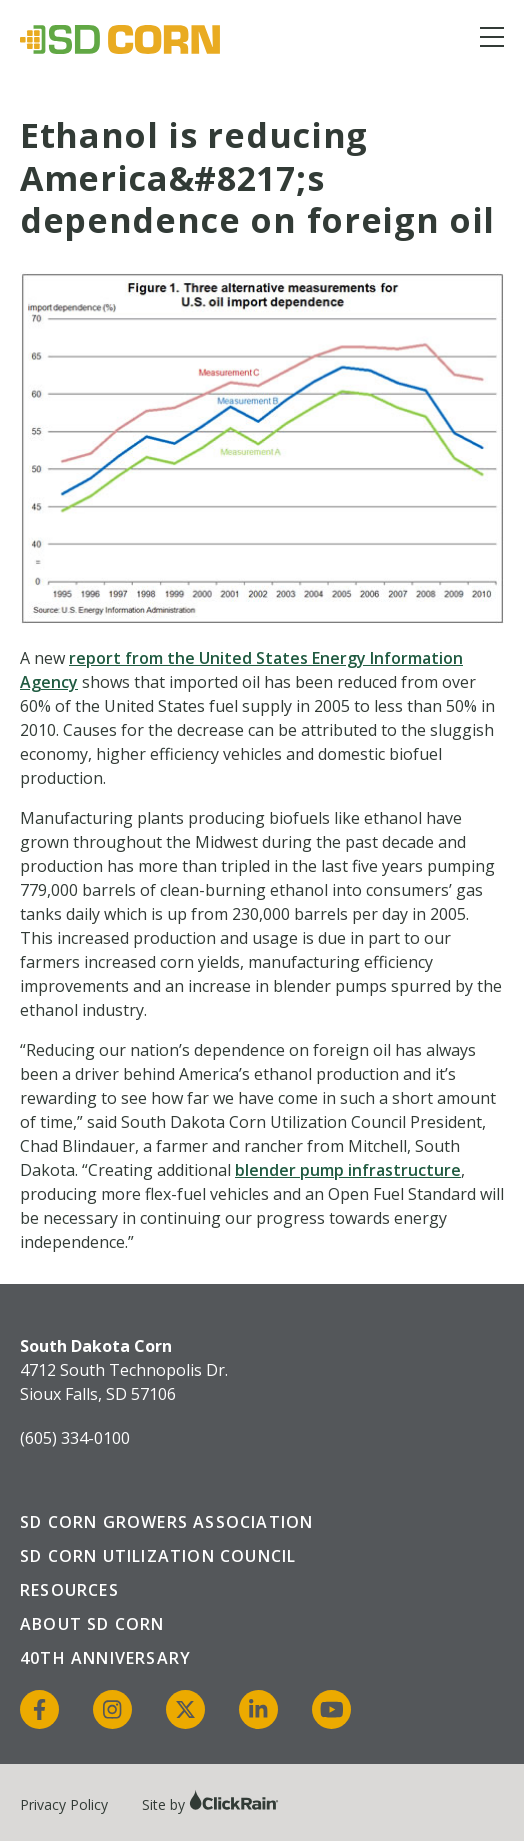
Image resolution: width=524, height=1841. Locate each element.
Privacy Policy (64, 1804)
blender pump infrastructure (348, 1170)
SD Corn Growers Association (166, 1522)
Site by (210, 1804)
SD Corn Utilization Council (158, 1556)
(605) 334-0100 (75, 1438)
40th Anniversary (105, 1658)
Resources (69, 1590)
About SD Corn (92, 1624)
